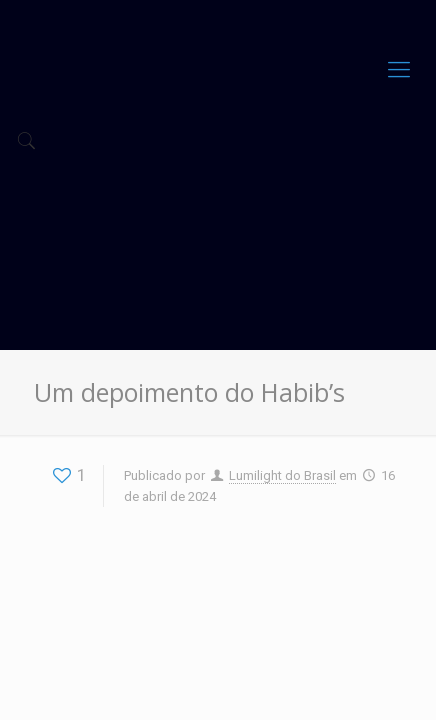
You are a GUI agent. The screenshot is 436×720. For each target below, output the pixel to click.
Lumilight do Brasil (282, 475)
